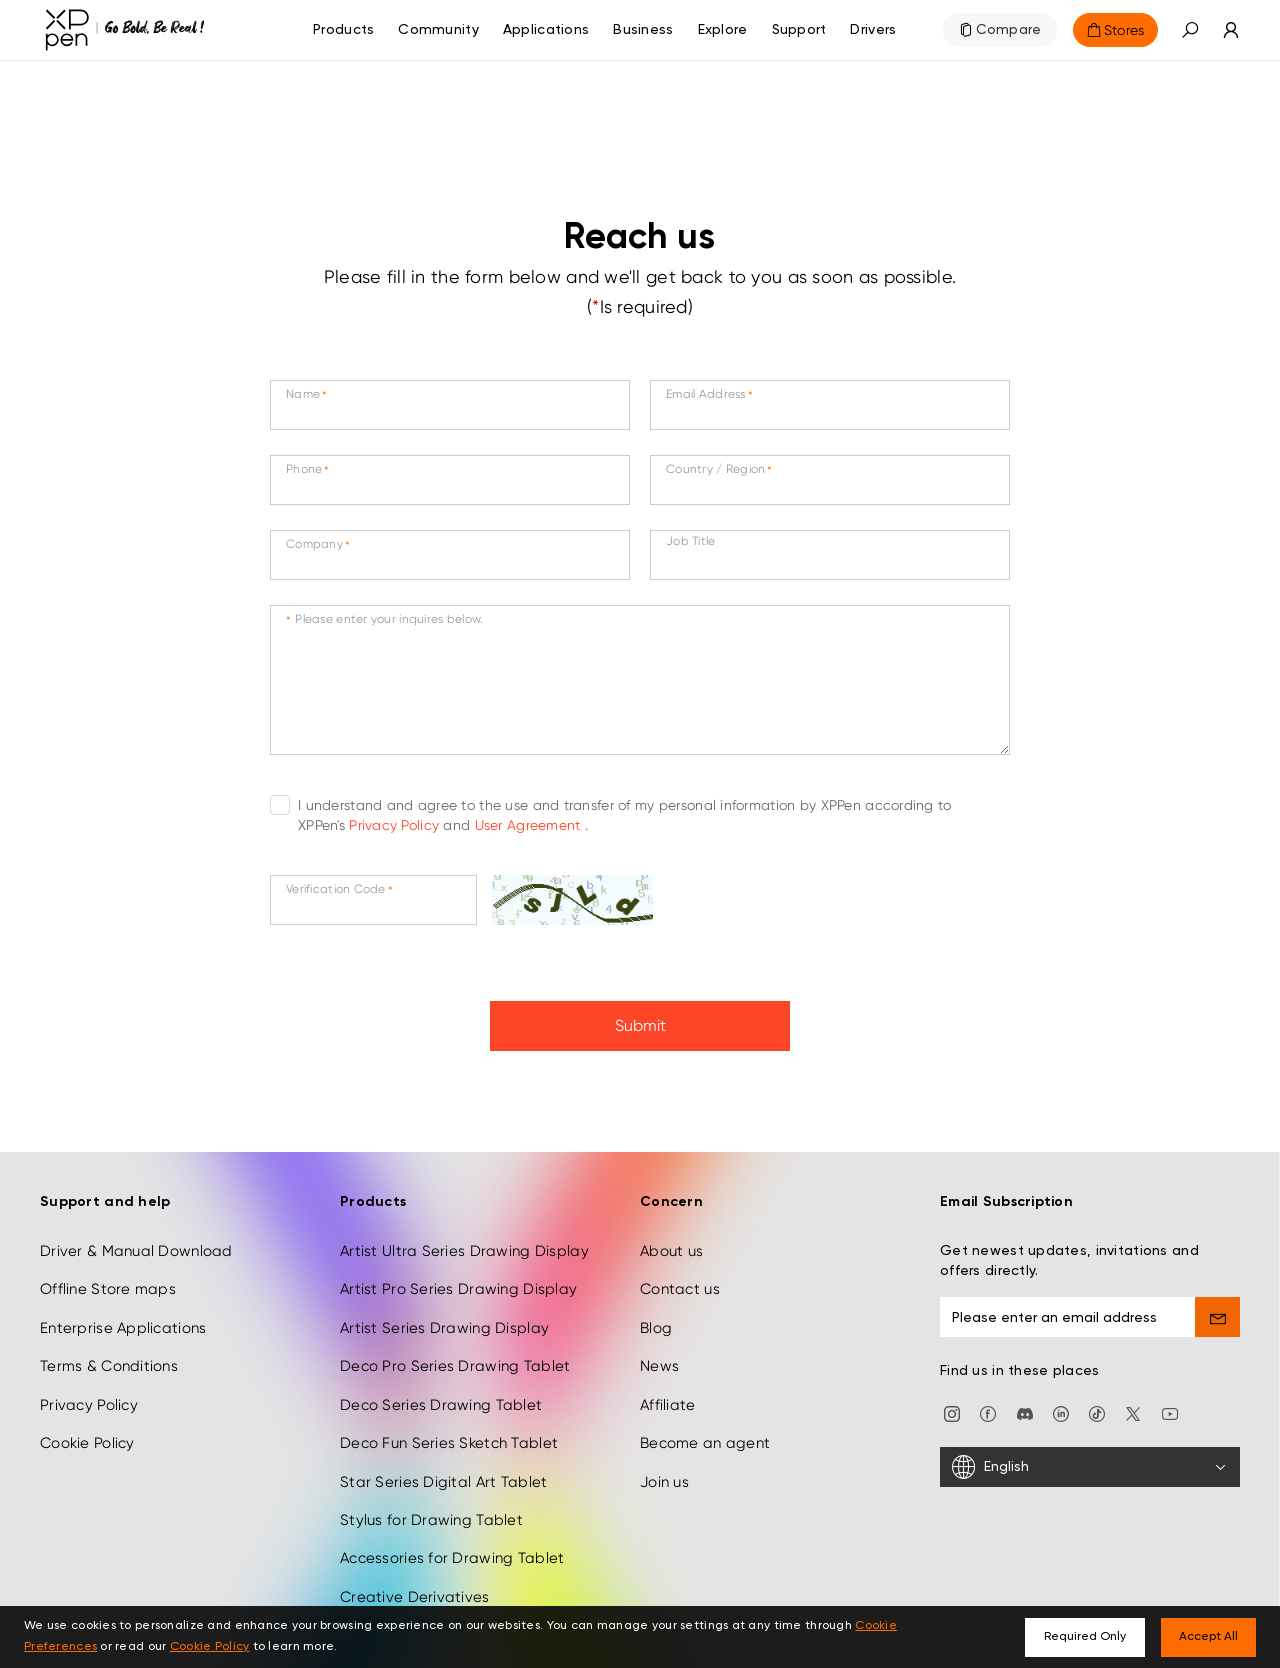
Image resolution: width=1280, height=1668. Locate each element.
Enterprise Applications (123, 1318)
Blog (656, 1318)
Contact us (680, 1280)
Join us (664, 1472)
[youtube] (1170, 1403)
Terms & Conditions (109, 1356)
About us (671, 1241)
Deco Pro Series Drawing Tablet (455, 1356)
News (659, 1356)
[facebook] (988, 1403)
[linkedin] (1061, 1403)
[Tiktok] (1097, 1403)
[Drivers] (873, 30)
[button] (1190, 30)
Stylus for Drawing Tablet (431, 1510)
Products (343, 30)
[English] (1090, 1457)
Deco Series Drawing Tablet (441, 1395)
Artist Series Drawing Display (444, 1318)
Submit (640, 1025)
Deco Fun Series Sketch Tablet (449, 1433)
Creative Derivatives (415, 1587)
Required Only (1085, 1637)
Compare (1009, 30)
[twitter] (1133, 1403)
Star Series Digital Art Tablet (443, 1472)
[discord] (1025, 1403)
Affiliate (668, 1395)
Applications (546, 30)
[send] (1217, 1307)
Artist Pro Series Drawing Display (458, 1280)
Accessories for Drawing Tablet (452, 1549)
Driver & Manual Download (136, 1241)
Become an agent (705, 1433)
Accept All (1208, 1637)
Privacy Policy (396, 825)
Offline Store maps (108, 1280)
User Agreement (530, 825)
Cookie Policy (87, 1433)
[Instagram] (952, 1403)
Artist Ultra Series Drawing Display (464, 1241)
